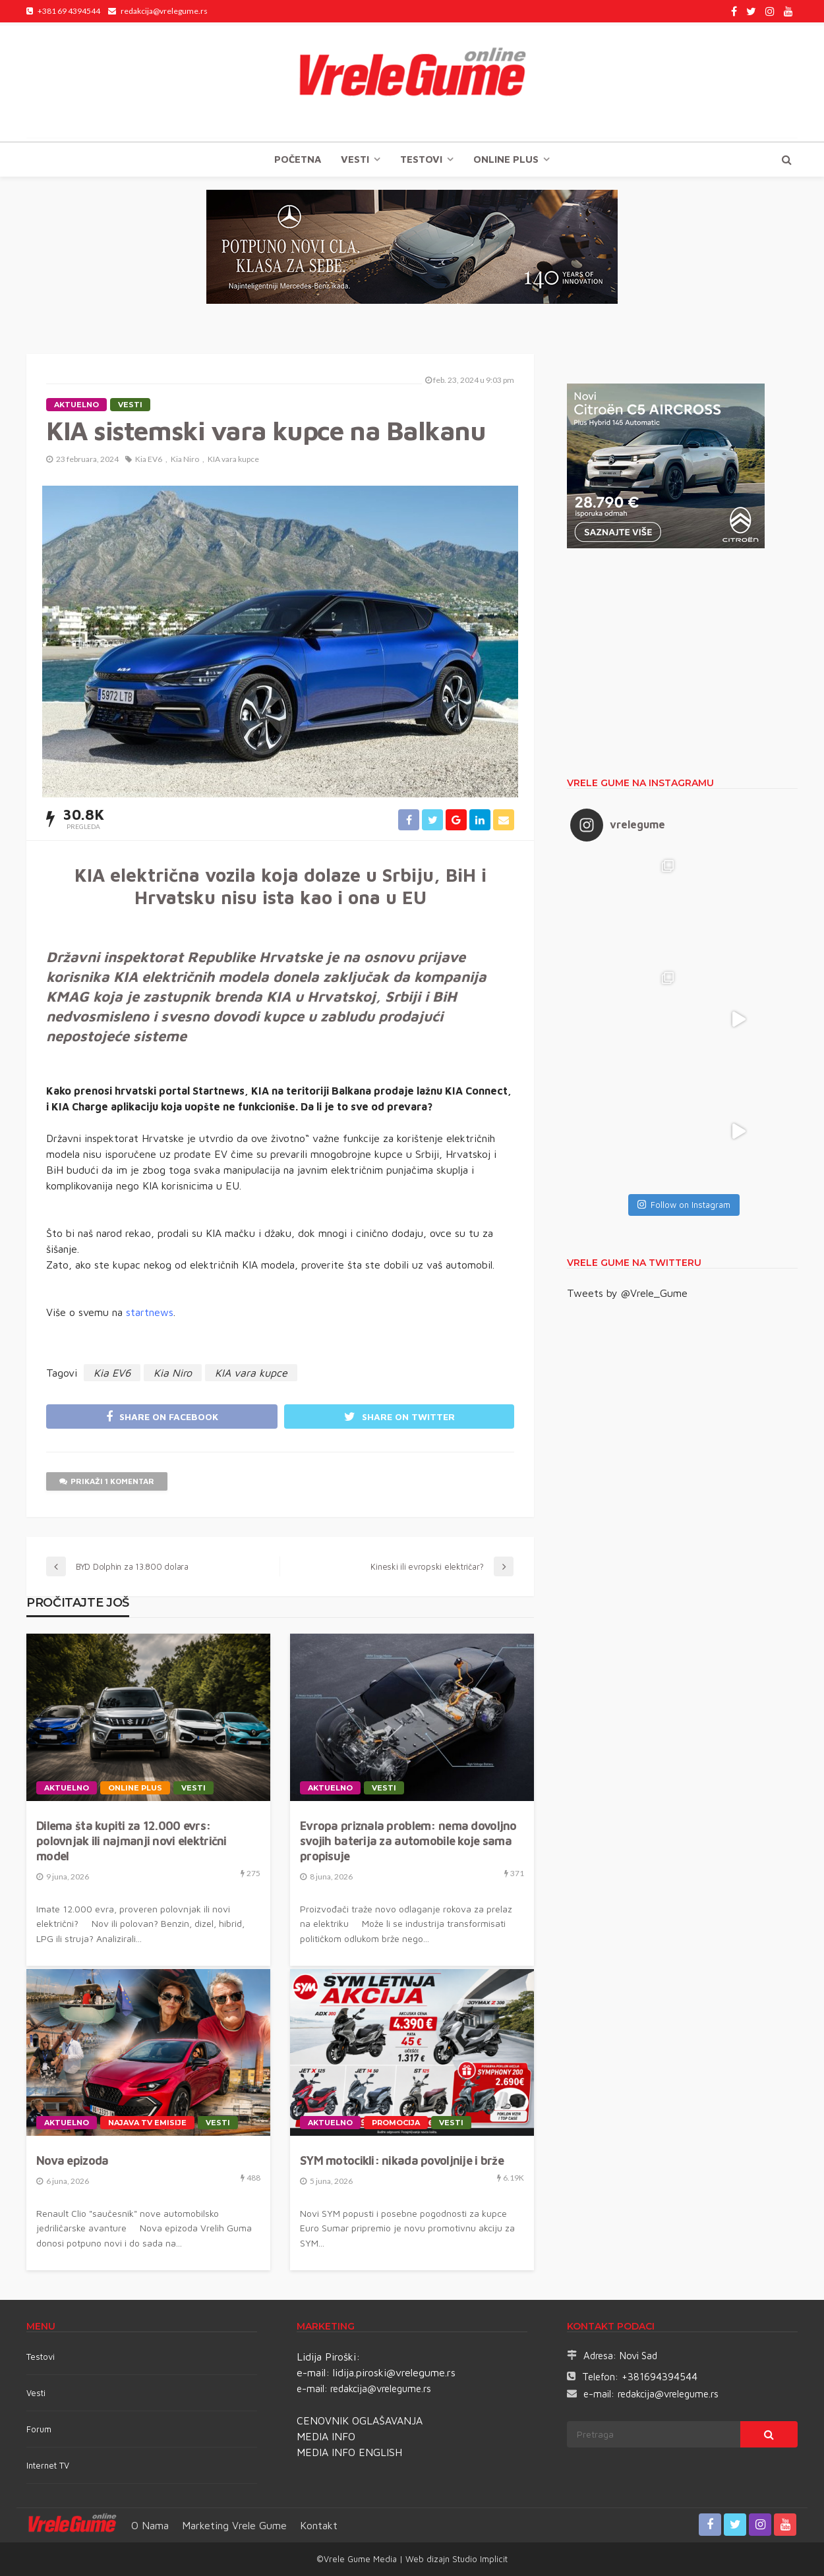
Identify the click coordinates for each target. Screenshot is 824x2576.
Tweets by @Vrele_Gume (627, 1293)
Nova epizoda (72, 2160)
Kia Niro (185, 459)
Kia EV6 (148, 459)
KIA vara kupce (233, 459)
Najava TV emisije (147, 2122)
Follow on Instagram (683, 1204)
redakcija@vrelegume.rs (380, 2388)
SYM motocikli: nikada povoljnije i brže (402, 2160)
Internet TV (47, 2465)
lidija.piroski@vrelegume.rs (394, 2372)
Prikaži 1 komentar (106, 1481)
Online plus (506, 159)
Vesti (355, 159)
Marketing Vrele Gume (234, 2525)
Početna (297, 159)
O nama (150, 2525)
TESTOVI (421, 159)
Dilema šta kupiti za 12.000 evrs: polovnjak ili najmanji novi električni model (131, 1841)
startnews (149, 1312)
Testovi (40, 2356)
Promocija (396, 2122)
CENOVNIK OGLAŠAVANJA (360, 2420)
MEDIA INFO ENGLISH (349, 2452)
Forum (38, 2429)
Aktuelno (76, 404)
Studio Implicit (479, 2559)
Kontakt (319, 2525)
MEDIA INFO (326, 2436)
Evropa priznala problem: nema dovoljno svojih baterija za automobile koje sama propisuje (408, 1841)
